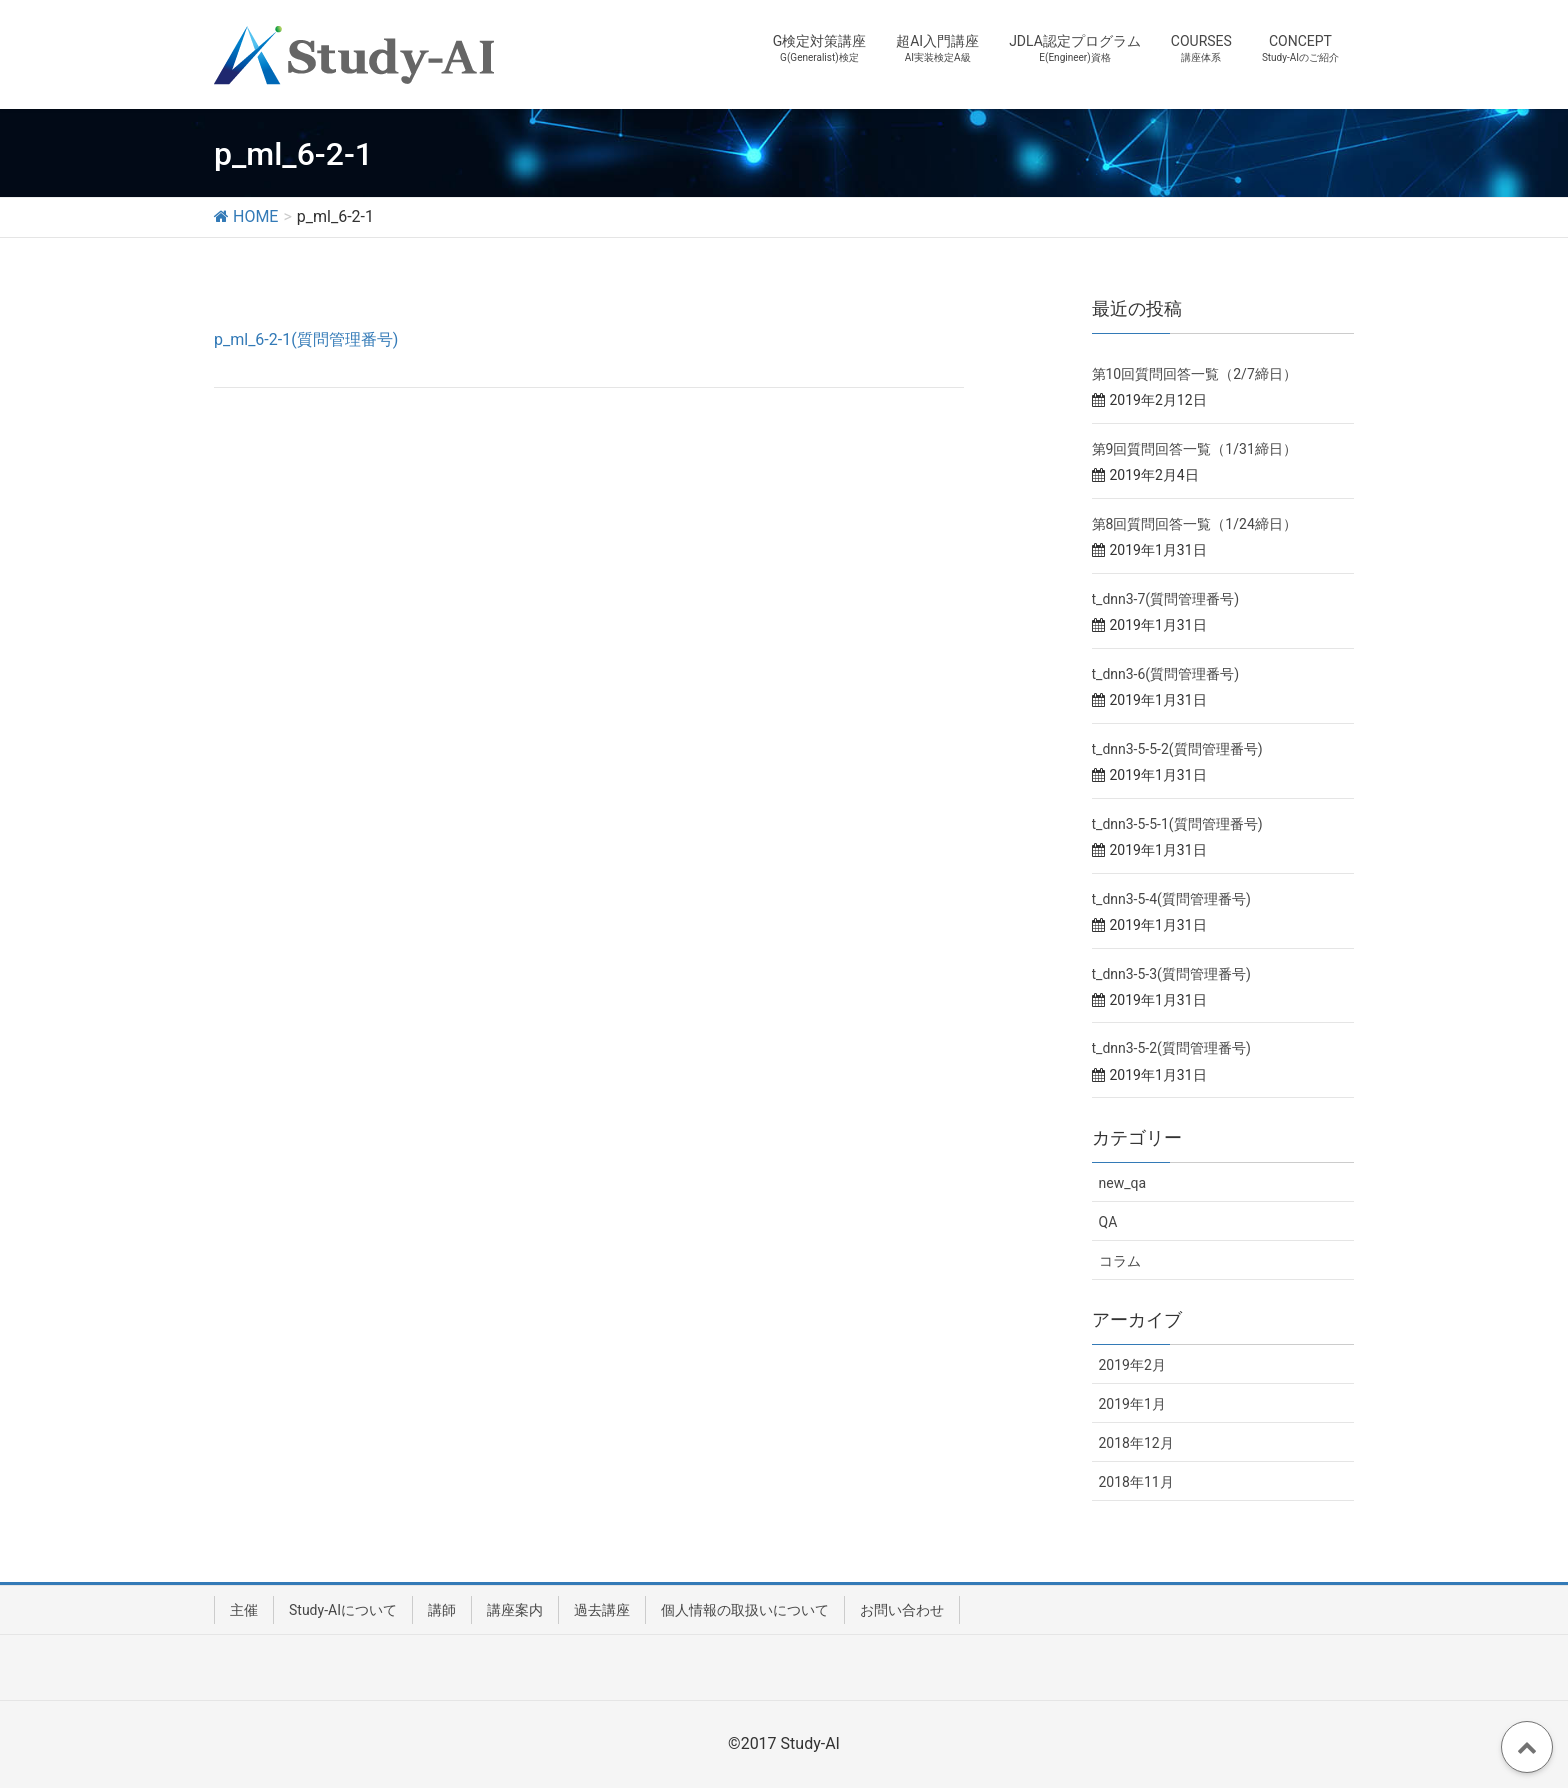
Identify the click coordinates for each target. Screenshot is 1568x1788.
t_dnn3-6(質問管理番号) (1166, 674)
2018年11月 (1136, 1482)
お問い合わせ (902, 1610)
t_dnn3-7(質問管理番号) (1166, 599)
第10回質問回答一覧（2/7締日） (1194, 374)
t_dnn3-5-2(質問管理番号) (1171, 1048)
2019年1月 (1132, 1404)
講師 (442, 1610)
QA (1108, 1222)
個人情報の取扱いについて (745, 1610)
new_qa (1123, 1183)
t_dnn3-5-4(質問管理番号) (1171, 899)
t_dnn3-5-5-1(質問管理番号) (1177, 824)
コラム (1120, 1261)
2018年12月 (1136, 1443)
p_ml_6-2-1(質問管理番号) (306, 339)
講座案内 (515, 1610)
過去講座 (602, 1610)
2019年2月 (1132, 1365)
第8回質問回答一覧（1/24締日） (1194, 524)
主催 (244, 1610)
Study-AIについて (343, 1610)
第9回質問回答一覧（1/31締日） (1194, 449)
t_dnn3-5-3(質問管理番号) (1171, 974)
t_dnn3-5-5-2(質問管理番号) (1177, 749)
